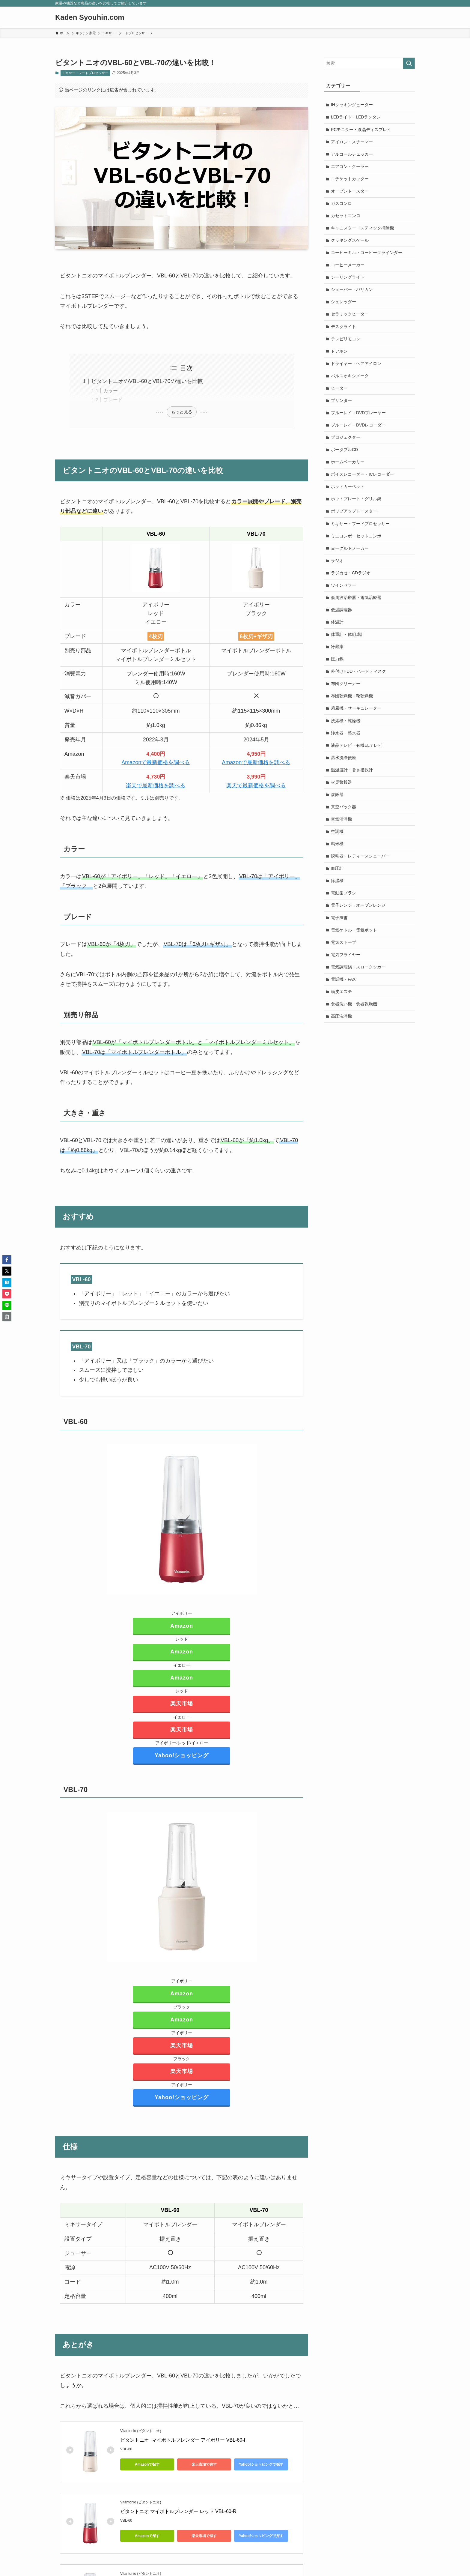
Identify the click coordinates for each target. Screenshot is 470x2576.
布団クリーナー (346, 691)
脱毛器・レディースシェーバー (360, 865)
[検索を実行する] (409, 63)
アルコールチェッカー (352, 154)
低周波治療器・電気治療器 (356, 603)
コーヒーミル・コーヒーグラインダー (367, 254)
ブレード (113, 399)
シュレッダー (343, 304)
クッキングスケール (350, 242)
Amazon (181, 1626)
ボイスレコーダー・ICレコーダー (362, 479)
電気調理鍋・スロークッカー (358, 978)
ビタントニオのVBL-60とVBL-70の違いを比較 (147, 381)
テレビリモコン (346, 342)
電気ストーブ (343, 953)
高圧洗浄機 (341, 1028)
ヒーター (339, 391)
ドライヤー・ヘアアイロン (356, 366)
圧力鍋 (337, 666)
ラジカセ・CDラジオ (351, 578)
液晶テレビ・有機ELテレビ (356, 753)
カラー (110, 390)
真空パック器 (343, 816)
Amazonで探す (147, 2464)
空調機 (337, 841)
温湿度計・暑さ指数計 (352, 778)
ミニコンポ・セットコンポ (356, 541)
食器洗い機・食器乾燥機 (354, 1015)
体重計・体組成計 (348, 641)
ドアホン (339, 354)
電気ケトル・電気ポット (354, 940)
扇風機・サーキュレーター (356, 716)
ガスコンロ (341, 204)
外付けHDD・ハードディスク (358, 678)
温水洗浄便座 (343, 766)
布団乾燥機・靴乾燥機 (352, 703)
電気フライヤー (346, 965)
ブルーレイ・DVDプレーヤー (358, 416)
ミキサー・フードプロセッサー (85, 73)
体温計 (337, 629)
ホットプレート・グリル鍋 (356, 504)
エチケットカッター (350, 179)
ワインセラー (343, 591)
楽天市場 (181, 1704)
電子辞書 (339, 928)
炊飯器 (337, 803)
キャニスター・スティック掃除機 (362, 229)
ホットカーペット (348, 491)
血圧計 (337, 878)
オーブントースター (350, 192)
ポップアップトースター (354, 516)
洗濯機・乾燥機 (346, 728)
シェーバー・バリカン (352, 292)
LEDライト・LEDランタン (356, 117)
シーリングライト (348, 279)
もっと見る (181, 411)
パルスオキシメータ (350, 379)
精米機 (337, 853)
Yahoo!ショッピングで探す (261, 2464)
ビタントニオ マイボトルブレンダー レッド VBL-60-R (178, 2511)
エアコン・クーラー (350, 167)
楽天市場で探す (204, 2464)
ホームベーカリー (348, 466)
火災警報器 (341, 790)
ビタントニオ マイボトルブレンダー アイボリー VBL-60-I (182, 2440)
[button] (6, 1259)
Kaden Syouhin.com (89, 17)
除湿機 (337, 890)
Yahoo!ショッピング (182, 1755)
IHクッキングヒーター (352, 105)
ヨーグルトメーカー (350, 554)
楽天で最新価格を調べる (155, 785)
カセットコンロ (346, 217)
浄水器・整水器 (346, 741)
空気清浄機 (341, 828)
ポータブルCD (344, 454)
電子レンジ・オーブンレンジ (358, 915)
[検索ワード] (369, 63)
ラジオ (337, 566)
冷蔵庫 (337, 653)
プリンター (341, 404)
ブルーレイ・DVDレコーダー (358, 429)
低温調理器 (341, 616)
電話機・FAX (343, 990)
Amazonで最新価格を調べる (155, 762)
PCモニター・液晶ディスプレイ (361, 129)
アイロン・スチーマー (352, 142)
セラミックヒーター (350, 317)
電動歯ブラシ (343, 903)
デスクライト (343, 329)
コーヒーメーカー (348, 267)
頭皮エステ (341, 1003)
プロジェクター (346, 441)
